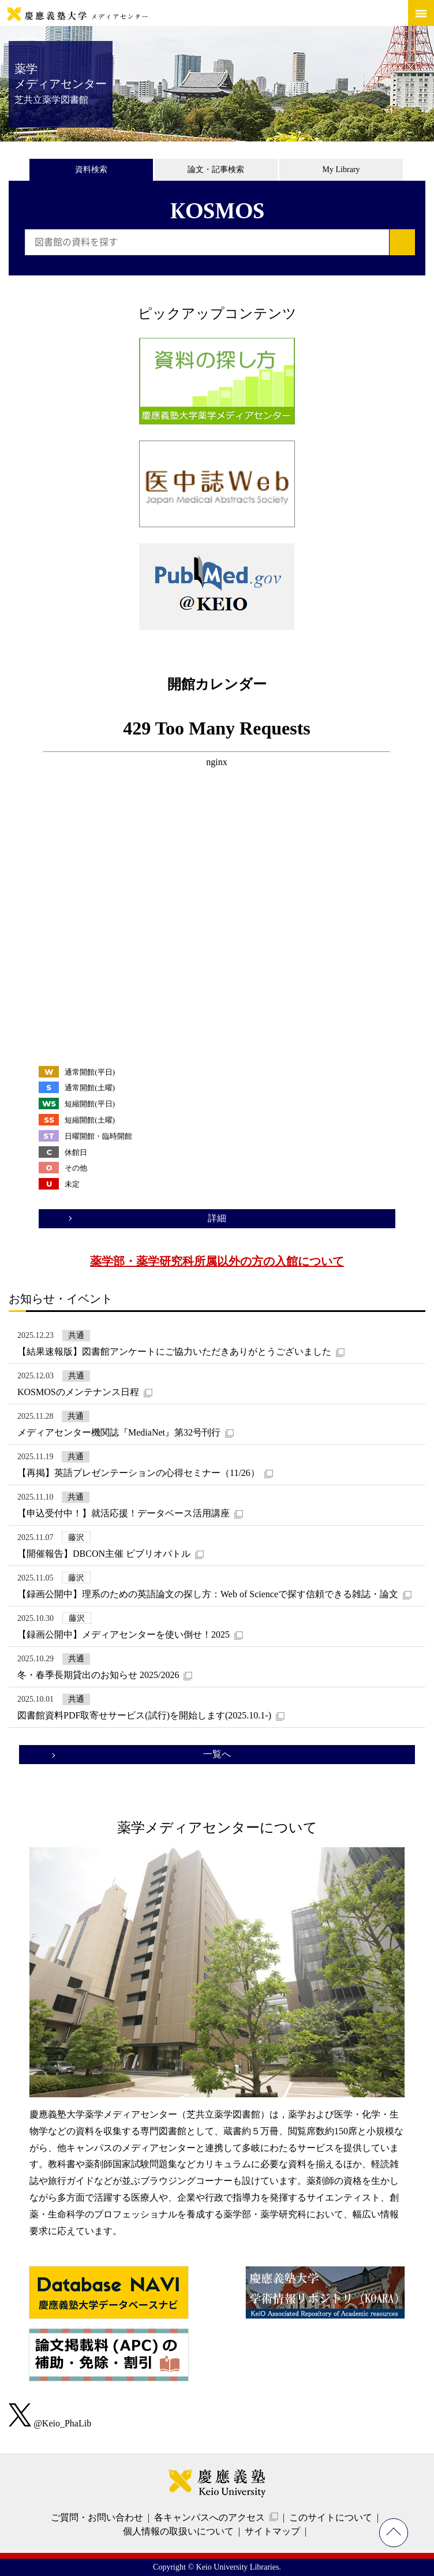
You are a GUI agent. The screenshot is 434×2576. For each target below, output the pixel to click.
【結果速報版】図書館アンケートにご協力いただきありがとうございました (174, 1351)
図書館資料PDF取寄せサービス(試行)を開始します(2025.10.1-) (144, 1715)
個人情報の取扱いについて (178, 2531)
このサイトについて (330, 2517)
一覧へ (217, 1754)
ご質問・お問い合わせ (97, 2517)
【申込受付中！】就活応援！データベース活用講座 (123, 1513)
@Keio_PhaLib (50, 2423)
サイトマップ (272, 2531)
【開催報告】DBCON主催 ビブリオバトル (103, 1554)
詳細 (217, 1218)
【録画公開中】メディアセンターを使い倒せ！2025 (123, 1634)
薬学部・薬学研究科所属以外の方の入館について (217, 1261)
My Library (341, 169)
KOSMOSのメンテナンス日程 (78, 1392)
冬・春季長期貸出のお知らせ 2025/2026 (98, 1675)
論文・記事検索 (216, 169)
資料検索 (91, 169)
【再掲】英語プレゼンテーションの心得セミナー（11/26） (138, 1473)
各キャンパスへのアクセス (209, 2517)
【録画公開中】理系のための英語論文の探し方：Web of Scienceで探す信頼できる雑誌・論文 (207, 1594)
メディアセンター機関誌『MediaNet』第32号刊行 (118, 1432)
